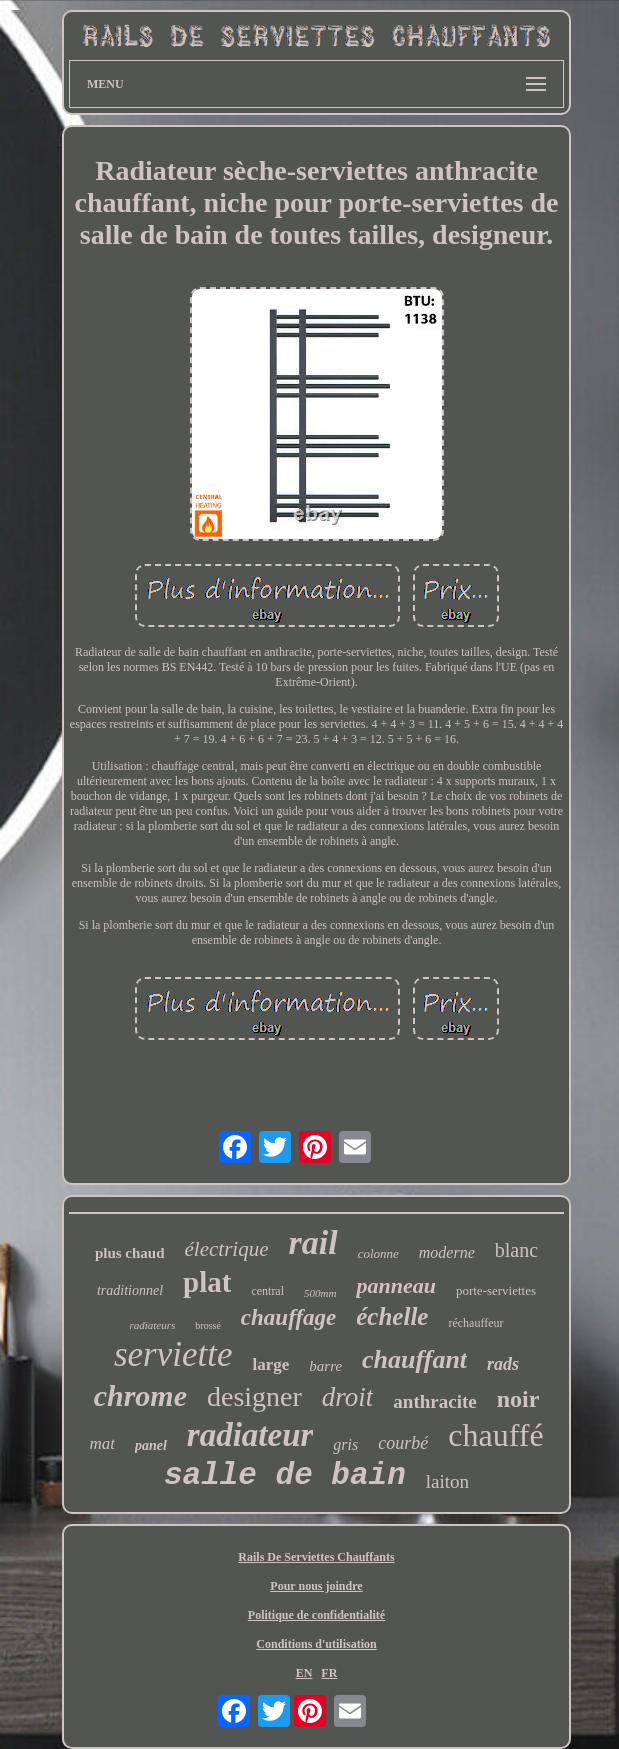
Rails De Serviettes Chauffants (316, 1557)
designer (254, 1396)
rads (503, 1364)
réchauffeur (475, 1323)
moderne (447, 1252)
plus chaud (130, 1253)
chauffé (495, 1435)
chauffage (288, 1317)
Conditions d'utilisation (316, 1644)
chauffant (414, 1359)
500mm (320, 1293)
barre (325, 1366)
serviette (173, 1354)
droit (348, 1397)
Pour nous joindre (316, 1586)
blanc (516, 1250)
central (267, 1291)
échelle (392, 1316)
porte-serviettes (496, 1290)
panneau (395, 1285)
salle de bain (285, 1475)
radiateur (250, 1435)
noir (518, 1399)
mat (102, 1443)
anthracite (434, 1401)
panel (151, 1445)
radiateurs (152, 1325)
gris (345, 1444)
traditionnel (130, 1290)
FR (329, 1673)
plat (207, 1282)
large (270, 1364)
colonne (378, 1253)
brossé (208, 1325)
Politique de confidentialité (316, 1615)
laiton (447, 1481)
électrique (227, 1249)
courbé (403, 1443)
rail (313, 1242)
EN (304, 1673)
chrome (140, 1395)
